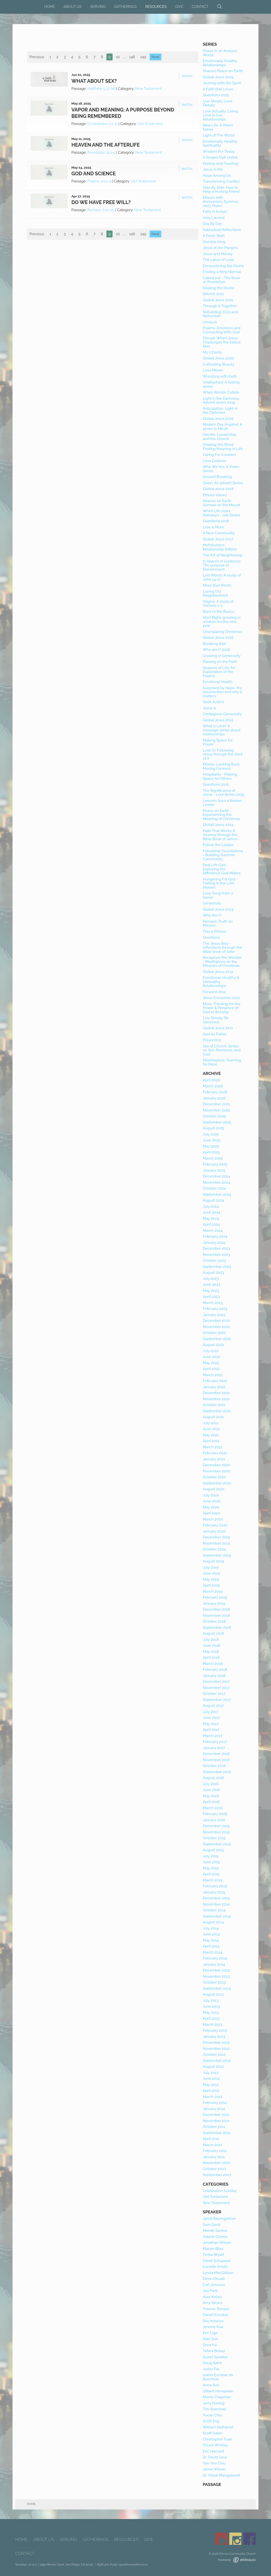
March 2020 (213, 1519)
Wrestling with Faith (220, 376)
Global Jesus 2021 (218, 300)
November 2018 (216, 1615)
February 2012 (215, 2102)
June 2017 (211, 1717)
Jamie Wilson (214, 2469)
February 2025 (215, 1164)
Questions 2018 (216, 521)
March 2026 (213, 1086)
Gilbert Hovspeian (218, 2391)
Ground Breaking (217, 477)
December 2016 (216, 1754)
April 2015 (211, 1874)
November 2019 (216, 1543)
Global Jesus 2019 (218, 418)
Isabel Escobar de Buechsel (218, 2377)
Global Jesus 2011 (218, 1028)
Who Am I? (212, 915)
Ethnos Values (215, 495)
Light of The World (219, 135)
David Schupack (217, 2261)
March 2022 (213, 1375)
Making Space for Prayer (218, 742)
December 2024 (216, 1176)
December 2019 (216, 1537)
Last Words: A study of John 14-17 (222, 577)
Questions (211, 937)
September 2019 (217, 1555)
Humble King (214, 242)
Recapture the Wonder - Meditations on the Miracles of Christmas (222, 961)
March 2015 (212, 1880)
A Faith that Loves (218, 89)
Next (156, 57)
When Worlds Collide (221, 392)
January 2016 (214, 1820)
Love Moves (213, 370)
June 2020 (211, 1501)
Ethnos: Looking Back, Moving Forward (221, 766)
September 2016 (217, 1772)
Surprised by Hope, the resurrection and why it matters (222, 692)
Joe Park (210, 2290)
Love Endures (214, 461)
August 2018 (213, 1633)
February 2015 (215, 1886)
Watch (187, 76)
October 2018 (214, 1621)
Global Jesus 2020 (218, 358)
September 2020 (217, 1483)
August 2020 (213, 1489)
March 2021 (212, 1447)
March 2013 (212, 2024)
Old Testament (150, 124)
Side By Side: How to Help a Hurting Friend (221, 189)
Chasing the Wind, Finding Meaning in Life (223, 446)
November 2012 (216, 2048)
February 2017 (215, 1742)
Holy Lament (214, 218)
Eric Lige (210, 2333)
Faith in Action (215, 211)
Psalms (93, 181)
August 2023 (213, 1272)
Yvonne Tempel (216, 2309)
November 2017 (216, 1687)
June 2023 (211, 1284)
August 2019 (213, 1561)
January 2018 (214, 1675)
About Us (73, 6)
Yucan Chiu (212, 2415)
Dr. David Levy (215, 2457)
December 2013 (216, 1970)
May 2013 (211, 2012)
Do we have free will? (101, 202)
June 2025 (211, 1140)
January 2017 (214, 1748)
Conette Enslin (215, 2266)
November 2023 (216, 1254)
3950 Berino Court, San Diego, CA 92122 (67, 2564)
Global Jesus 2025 (218, 77)
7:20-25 (108, 210)
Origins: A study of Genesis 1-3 (218, 603)
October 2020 (214, 1477)
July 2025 (211, 1134)
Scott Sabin (212, 2433)
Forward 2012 (214, 992)
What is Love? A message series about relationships (222, 730)
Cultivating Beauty (218, 364)
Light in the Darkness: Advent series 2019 (221, 400)
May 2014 (211, 1940)
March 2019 (212, 1591)
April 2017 (211, 1729)
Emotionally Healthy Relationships (220, 63)
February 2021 (215, 1453)
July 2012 (211, 2072)
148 (132, 57)
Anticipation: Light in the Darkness (220, 410)
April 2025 (211, 1152)
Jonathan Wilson (217, 2242)
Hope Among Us (217, 175)
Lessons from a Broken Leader (222, 802)
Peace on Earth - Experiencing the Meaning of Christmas (221, 814)
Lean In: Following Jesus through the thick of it (223, 754)
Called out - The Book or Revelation (221, 280)
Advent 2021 (213, 294)
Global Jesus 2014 (218, 824)
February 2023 (215, 1308)
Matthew (94, 88)
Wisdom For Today (219, 151)
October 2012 (214, 2054)
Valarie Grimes (215, 2236)
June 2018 (211, 1645)
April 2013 (211, 2018)
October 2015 (214, 1838)
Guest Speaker (215, 2357)
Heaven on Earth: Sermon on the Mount (221, 503)
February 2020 (215, 1525)
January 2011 (214, 2157)
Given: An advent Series (223, 483)
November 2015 (216, 1832)
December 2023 (216, 1248)
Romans (94, 210)
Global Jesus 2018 (218, 489)
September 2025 (217, 1122)
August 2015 (213, 1850)
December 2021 (216, 1393)
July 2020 (211, 1495)
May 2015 (211, 1868)
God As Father (215, 1034)
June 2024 (211, 1212)
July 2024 (211, 1206)
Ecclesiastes (97, 124)
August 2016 (213, 1778)
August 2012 (213, 2066)
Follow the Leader (218, 845)
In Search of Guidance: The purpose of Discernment (222, 565)
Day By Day (212, 223)
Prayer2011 (212, 1040)
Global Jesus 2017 (218, 539)
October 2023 (214, 1260)
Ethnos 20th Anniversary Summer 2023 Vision (221, 201)
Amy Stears (212, 2303)
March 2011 (212, 2145)
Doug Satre (212, 2363)
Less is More (213, 527)
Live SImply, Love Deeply (217, 103)
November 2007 (216, 2163)
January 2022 (214, 1387)
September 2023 (217, 1266)
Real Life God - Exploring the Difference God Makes (222, 869)
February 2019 (215, 1597)
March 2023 (213, 1303)
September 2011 (217, 2133)
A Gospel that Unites (220, 157)
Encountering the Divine (223, 266)
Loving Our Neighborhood (215, 593)
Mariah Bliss (213, 2249)
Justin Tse (211, 2369)
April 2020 (211, 1513)
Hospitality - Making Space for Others (220, 776)
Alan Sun (210, 2339)
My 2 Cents (212, 352)
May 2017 (211, 1724)
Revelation (96, 152)
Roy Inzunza (213, 2321)
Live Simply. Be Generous (216, 1020)
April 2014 (211, 1946)
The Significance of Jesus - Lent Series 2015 (223, 792)
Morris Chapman (217, 2397)
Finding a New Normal (222, 272)
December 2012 (216, 2042)
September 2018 (217, 1627)
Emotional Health (217, 682)
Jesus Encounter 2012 (221, 998)
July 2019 (211, 1567)
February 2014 (215, 1958)
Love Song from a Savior (218, 895)
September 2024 (217, 1194)
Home (49, 6)
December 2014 (216, 1898)
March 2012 (212, 2097)
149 (143, 57)
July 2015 (211, 1856)
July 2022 (211, 1351)
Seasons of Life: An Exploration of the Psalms (219, 672)
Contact (200, 6)
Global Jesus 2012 (218, 972)
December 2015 (216, 1826)
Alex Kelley (212, 2297)
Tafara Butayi (214, 2351)
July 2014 (211, 1928)
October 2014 (214, 1910)
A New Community (219, 533)
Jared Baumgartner (219, 2218)
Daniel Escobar (216, 2315)
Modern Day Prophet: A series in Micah (222, 426)
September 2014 (217, 1916)
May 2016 (211, 1796)
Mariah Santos (215, 2230)
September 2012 (217, 2060)
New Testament (148, 88)
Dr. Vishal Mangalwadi (221, 2475)
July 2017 (211, 1712)
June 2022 (211, 1357)
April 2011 (211, 2139)
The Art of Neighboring (222, 555)
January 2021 (214, 1459)
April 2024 (211, 1224)
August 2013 (213, 1994)
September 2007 (217, 2175)
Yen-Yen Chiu (214, 2463)
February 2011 (215, 2151)
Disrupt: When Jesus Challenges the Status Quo (222, 342)
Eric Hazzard (213, 2451)
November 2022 (216, 1327)
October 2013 (214, 1982)
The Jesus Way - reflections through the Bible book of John (222, 947)
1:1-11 (113, 124)
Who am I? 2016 (216, 649)
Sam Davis (212, 2224)
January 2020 (214, 1531)
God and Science (93, 174)
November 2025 (216, 1110)
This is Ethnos (214, 931)
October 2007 (214, 2169)
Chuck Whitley (215, 2445)
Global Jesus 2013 (218, 909)
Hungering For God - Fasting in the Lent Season (220, 883)
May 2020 (211, 1507)
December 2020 (216, 1465)
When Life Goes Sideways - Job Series (221, 513)
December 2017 (216, 1681)
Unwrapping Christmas (222, 632)
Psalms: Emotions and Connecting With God (221, 330)
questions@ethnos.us (133, 2564)
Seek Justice (213, 702)
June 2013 (211, 2006)
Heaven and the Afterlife (105, 145)
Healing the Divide (218, 288)
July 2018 (211, 1639)
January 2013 (214, 2036)
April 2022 (211, 1369)
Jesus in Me (213, 169)
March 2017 (212, 1736)
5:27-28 (109, 88)
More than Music (217, 585)
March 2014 (212, 1952)
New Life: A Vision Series (218, 127)
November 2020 (216, 1471)
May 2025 (211, 1146)
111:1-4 (106, 181)
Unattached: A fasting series (221, 384)
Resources (156, 6)
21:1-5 (111, 152)
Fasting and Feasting (220, 163)
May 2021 (211, 1435)
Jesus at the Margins (220, 248)
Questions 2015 (216, 784)
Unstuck (210, 322)
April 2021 (211, 1441)
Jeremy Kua (213, 2327)
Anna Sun (211, 2385)
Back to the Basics (218, 611)
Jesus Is (209, 708)
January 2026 (214, 1098)
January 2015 (214, 1892)
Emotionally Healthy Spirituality (220, 143)
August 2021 (213, 1417)
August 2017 (213, 1705)
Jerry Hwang (213, 2403)
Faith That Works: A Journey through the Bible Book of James (220, 835)
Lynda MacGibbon (218, 2273)
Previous (36, 57)
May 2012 (211, 2085)
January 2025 (214, 1170)
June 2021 (211, 1429)
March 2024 (213, 1230)
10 (118, 57)
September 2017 (217, 1700)
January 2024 (214, 1242)
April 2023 (211, 1296)
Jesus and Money (217, 254)
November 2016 (216, 1760)
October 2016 (214, 1766)
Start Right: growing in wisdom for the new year (222, 621)
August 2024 (213, 1200)
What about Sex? (94, 81)
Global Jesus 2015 (218, 720)
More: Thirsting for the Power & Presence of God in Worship (221, 1008)
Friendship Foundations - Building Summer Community (223, 855)
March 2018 (213, 1663)
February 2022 (215, 1381)
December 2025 (216, 1104)
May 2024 (211, 1218)
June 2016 (211, 1790)
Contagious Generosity (222, 714)
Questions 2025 (216, 95)
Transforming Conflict (221, 181)
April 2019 (211, 1585)
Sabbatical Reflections (222, 230)
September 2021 (217, 1411)
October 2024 (214, 1188)
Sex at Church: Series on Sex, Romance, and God (222, 1050)
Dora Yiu (210, 2345)
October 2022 (214, 1332)
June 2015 (211, 1862)
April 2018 (211, 1657)
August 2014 (213, 1922)
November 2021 (216, 1399)
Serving (97, 6)
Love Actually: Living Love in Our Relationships (220, 115)
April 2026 (211, 1080)
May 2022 (211, 1363)
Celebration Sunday (220, 2191)
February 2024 (215, 1236)
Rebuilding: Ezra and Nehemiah (220, 314)
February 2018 (215, 1669)
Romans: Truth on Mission (218, 923)
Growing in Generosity (222, 656)
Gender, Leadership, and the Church (220, 436)
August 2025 (213, 1128)
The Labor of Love (218, 260)
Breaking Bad (214, 644)
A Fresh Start (214, 235)
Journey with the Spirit (222, 83)
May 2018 (211, 1651)
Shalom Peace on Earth (223, 71)
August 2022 (213, 1345)
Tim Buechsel (214, 2409)
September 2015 (217, 1844)
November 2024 (216, 1182)
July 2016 (211, 1784)
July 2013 (211, 2000)
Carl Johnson (214, 2285)
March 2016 (213, 1808)
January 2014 (214, 1964)
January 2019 (214, 1603)
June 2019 (211, 1573)
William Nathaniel (218, 2427)
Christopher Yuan (217, 2439)
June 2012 (211, 2078)
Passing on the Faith (220, 661)
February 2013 (215, 2030)
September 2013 (217, 1988)
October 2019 (214, 1549)
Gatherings (125, 6)
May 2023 (211, 1290)
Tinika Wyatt (213, 2254)
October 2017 (214, 1693)
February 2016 (215, 1814)
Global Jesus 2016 (218, 637)
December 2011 (216, 2114)
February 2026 (215, 1092)
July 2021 (211, 1423)
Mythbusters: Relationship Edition (220, 547)
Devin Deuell (214, 2278)
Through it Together (220, 306)
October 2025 (214, 1116)
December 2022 (216, 1320)
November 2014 (216, 1904)
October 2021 (214, 1405)
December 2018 (216, 1609)
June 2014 (211, 1934)
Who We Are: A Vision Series (221, 469)
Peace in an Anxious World (220, 53)
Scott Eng (211, 2421)
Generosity (212, 903)
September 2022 (217, 1339)
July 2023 (211, 1278)
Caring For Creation (219, 454)
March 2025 (213, 1158)
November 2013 (216, 1976)
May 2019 (211, 1579)
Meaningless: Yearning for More (222, 1062)
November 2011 (216, 2121)
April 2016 (211, 1802)
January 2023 (214, 1315)
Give (179, 6)
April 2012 (211, 2090)
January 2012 (214, 2109)
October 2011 (214, 2126)
